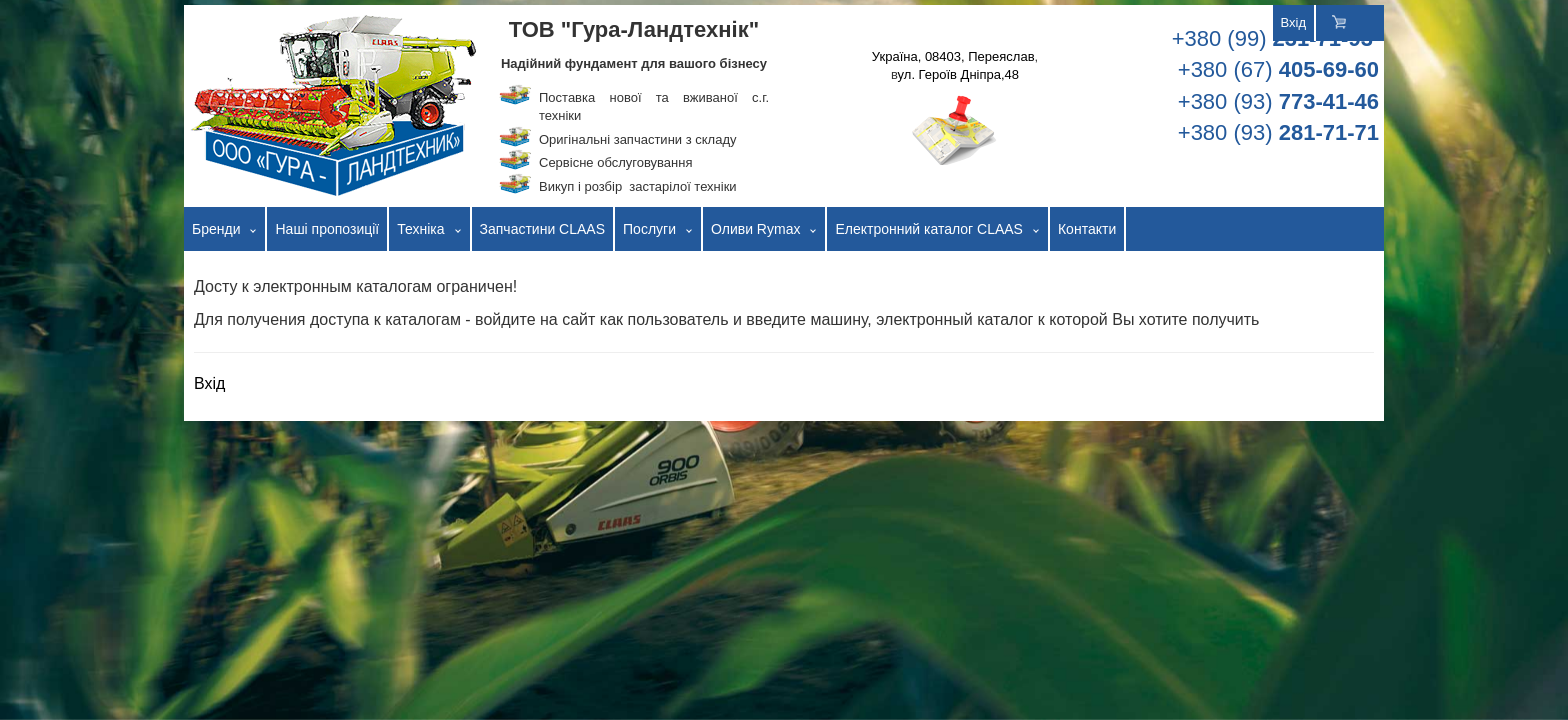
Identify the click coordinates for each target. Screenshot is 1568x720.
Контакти (1087, 229)
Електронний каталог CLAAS (929, 229)
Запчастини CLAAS (543, 229)
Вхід (1294, 22)
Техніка (420, 229)
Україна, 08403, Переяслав (953, 56)
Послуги (649, 229)
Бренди (216, 229)
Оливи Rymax (755, 229)
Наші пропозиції (327, 229)
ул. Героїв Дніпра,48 (958, 74)
